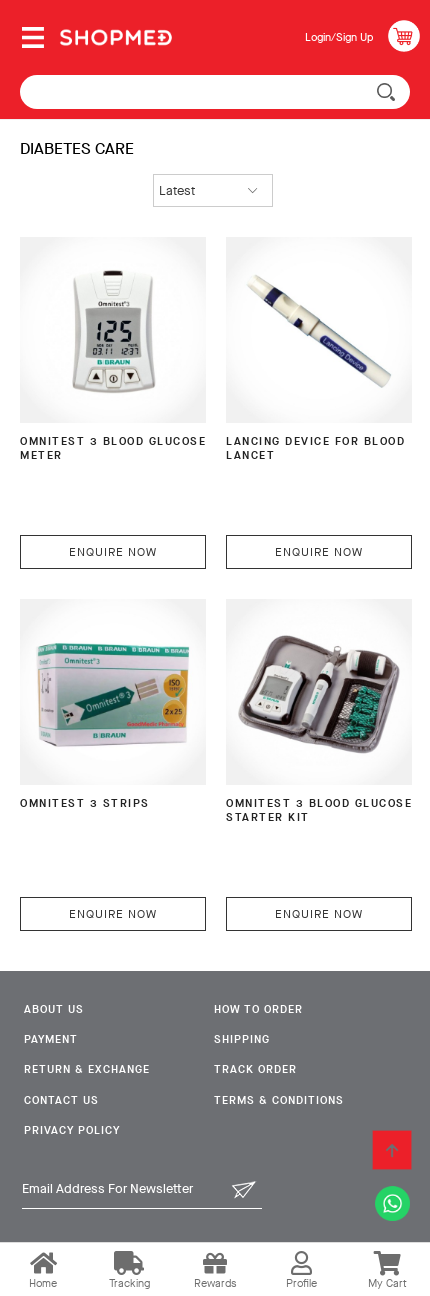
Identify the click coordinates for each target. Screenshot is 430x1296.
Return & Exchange (87, 1069)
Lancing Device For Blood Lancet (315, 449)
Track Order (255, 1069)
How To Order (258, 1009)
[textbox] (215, 92)
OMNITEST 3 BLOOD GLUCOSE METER (113, 449)
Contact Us (61, 1100)
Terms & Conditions (279, 1100)
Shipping (242, 1039)
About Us (54, 1009)
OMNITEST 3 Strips (85, 804)
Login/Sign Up (339, 37)
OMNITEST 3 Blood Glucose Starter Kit (319, 811)
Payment (51, 1039)
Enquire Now (113, 552)
